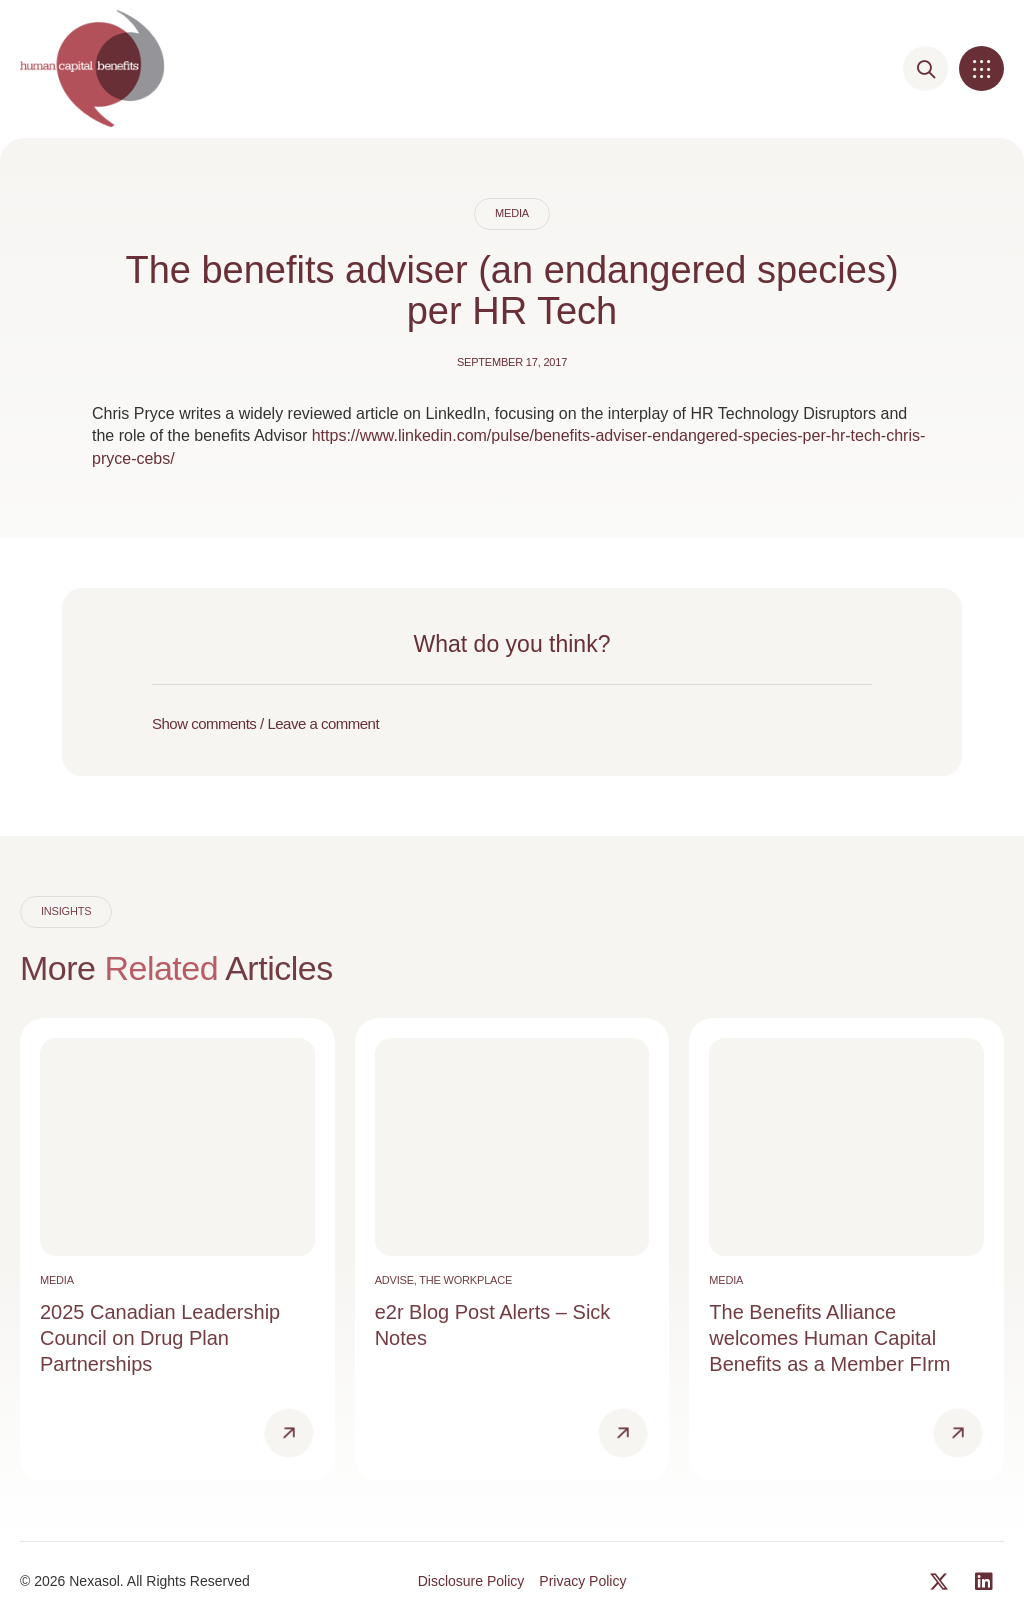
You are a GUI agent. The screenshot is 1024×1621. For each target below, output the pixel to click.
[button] (981, 68)
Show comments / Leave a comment (265, 723)
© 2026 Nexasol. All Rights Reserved (135, 1581)
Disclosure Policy (471, 1581)
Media (512, 213)
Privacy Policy (582, 1581)
